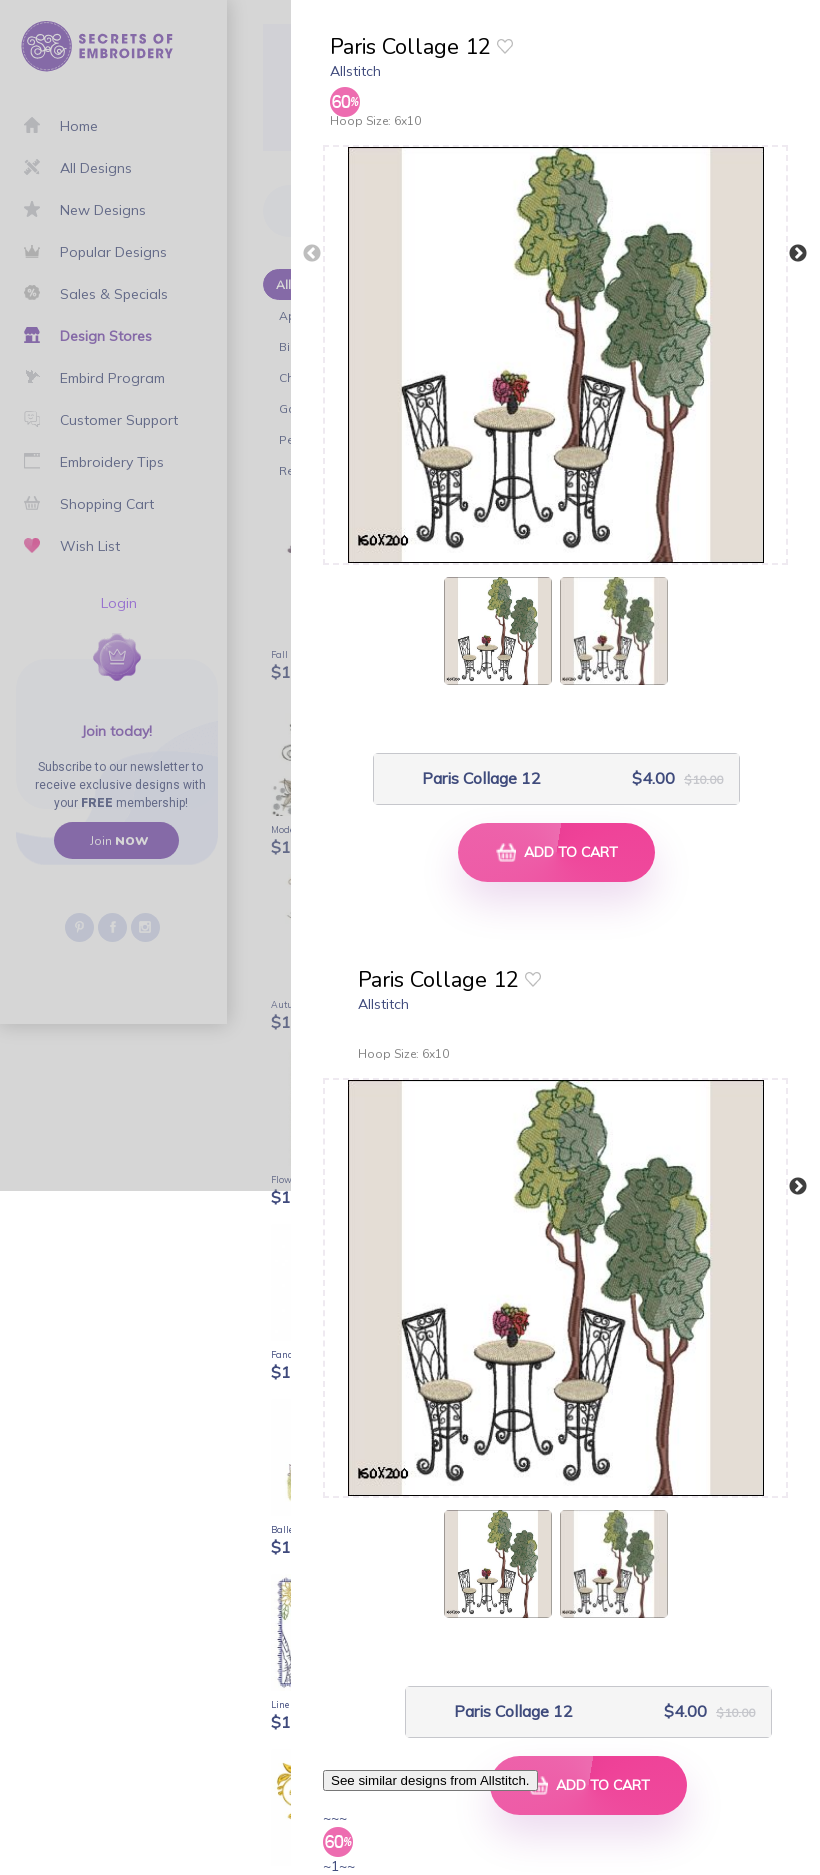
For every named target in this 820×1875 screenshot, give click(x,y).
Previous (312, 254)
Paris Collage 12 (481, 778)
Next (798, 254)
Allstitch (355, 71)
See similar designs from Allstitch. (430, 1780)
